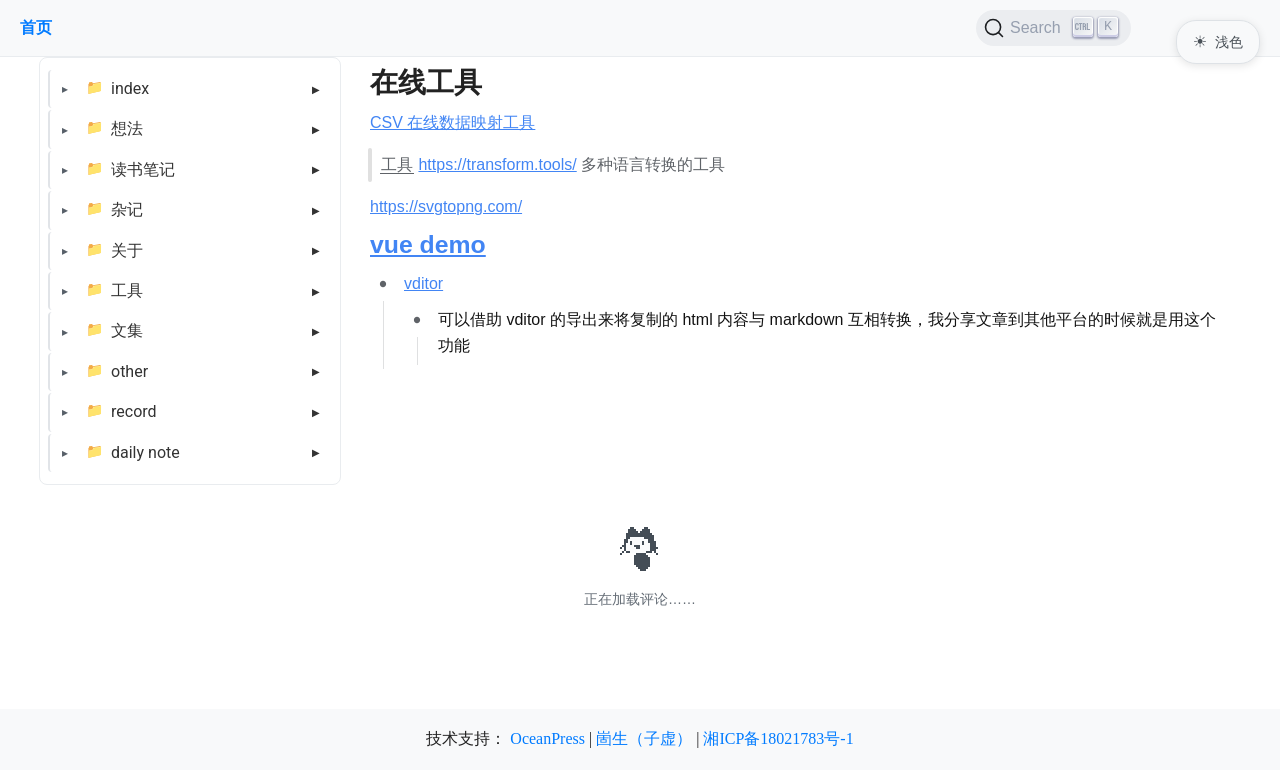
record (134, 411)
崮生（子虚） (644, 738)
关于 (127, 250)
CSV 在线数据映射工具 (452, 122)
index (130, 88)
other (129, 371)
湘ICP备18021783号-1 (778, 738)
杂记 (127, 209)
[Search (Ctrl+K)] (1053, 28)
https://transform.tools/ (497, 164)
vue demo (428, 244)
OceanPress (547, 738)
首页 (36, 27)
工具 (127, 290)
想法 (127, 128)
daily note (145, 452)
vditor (423, 283)
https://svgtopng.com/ (446, 206)
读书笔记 (143, 169)
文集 (127, 330)
